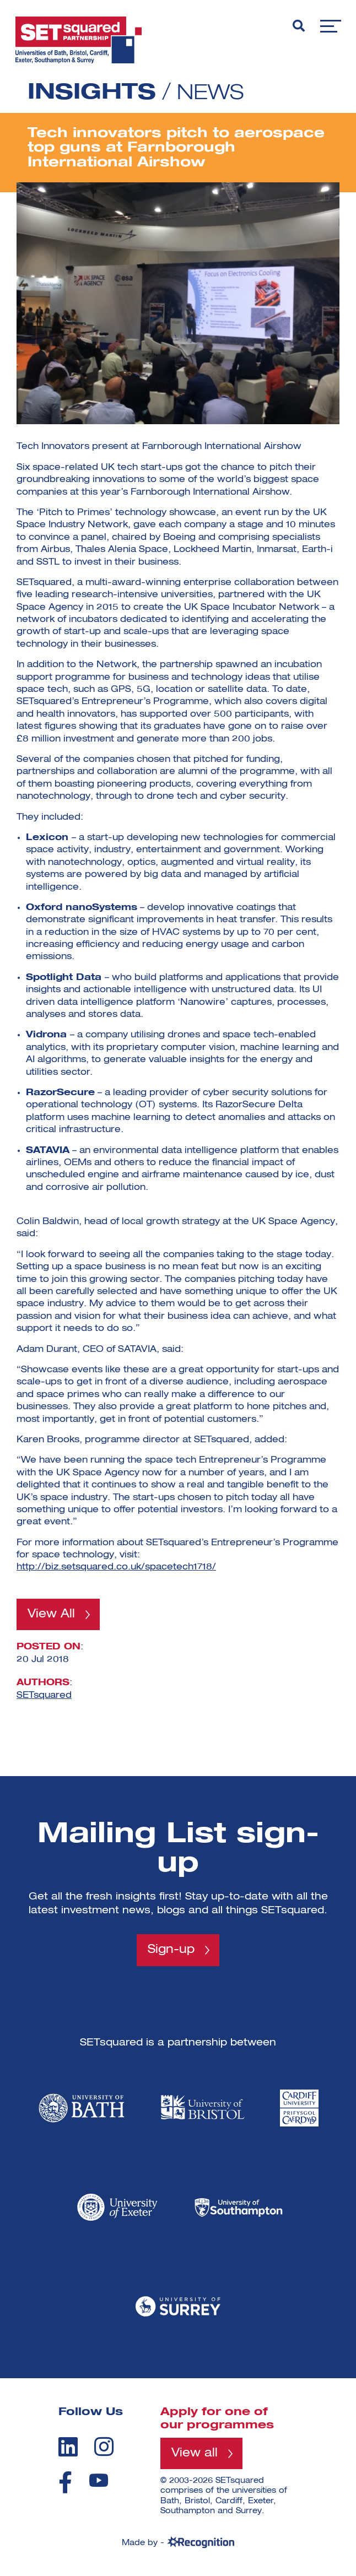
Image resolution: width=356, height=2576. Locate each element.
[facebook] (65, 2483)
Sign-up (171, 1951)
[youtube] (99, 2481)
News (212, 93)
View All (52, 1615)
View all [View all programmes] (195, 2455)
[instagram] (104, 2448)
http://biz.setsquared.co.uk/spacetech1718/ (116, 1567)
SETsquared (44, 1695)
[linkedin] (68, 2448)
